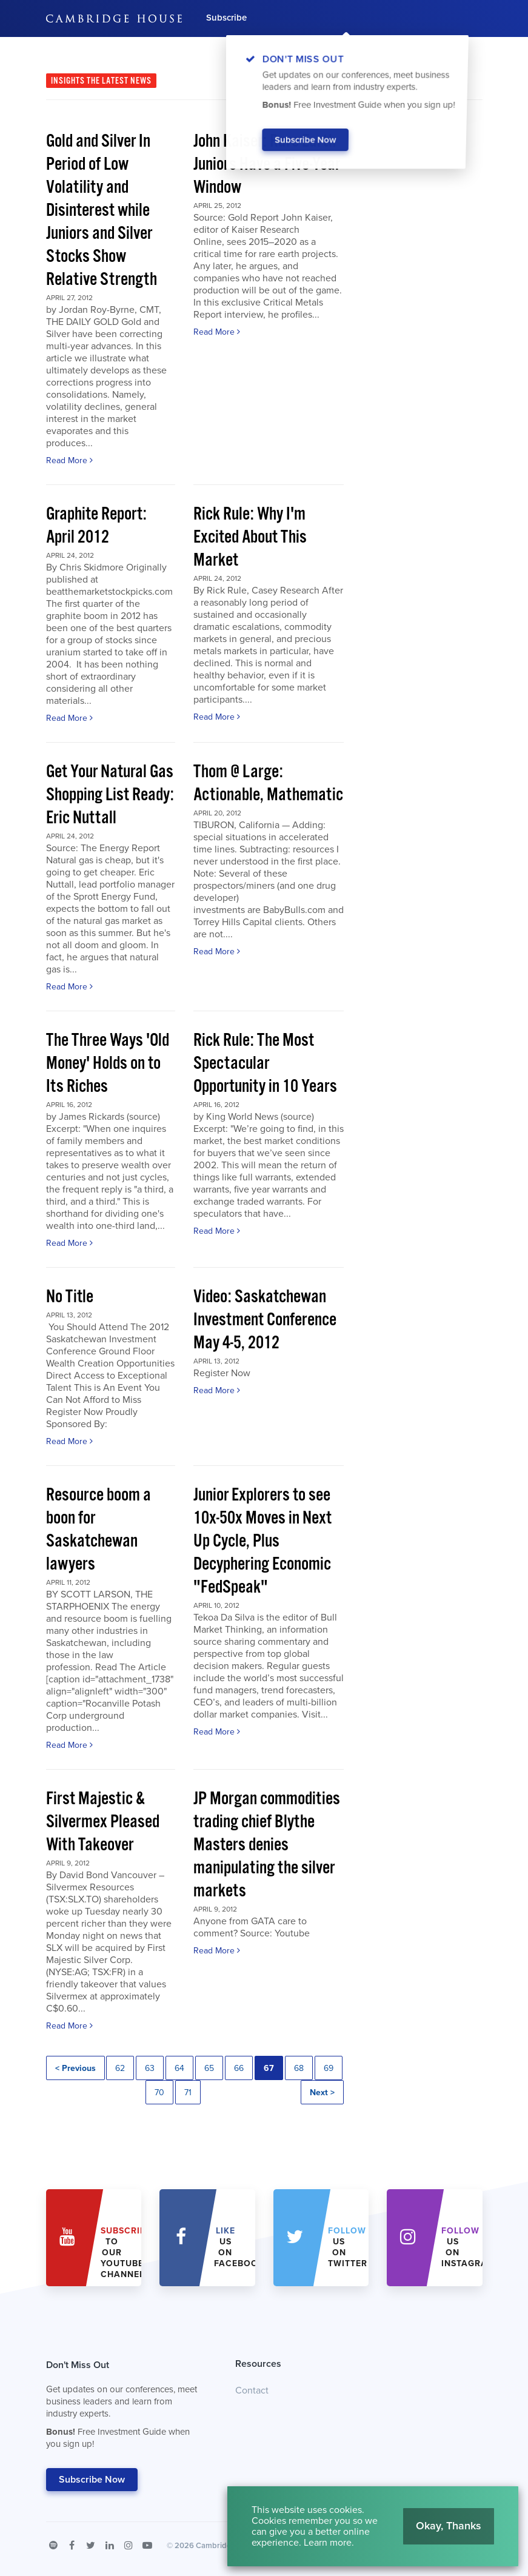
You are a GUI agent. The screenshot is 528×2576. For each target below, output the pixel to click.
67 (269, 2068)
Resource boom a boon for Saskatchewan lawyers (98, 1530)
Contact (252, 2390)
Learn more (328, 2543)
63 (150, 2068)
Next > (322, 2092)
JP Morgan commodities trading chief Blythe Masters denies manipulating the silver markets (266, 1845)
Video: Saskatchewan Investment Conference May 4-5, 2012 (264, 1320)
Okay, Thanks (448, 2525)
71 (188, 2092)
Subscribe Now (92, 2480)
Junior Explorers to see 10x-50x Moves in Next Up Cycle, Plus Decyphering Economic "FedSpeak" (262, 1541)
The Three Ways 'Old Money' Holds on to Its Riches (107, 1064)
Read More (69, 460)
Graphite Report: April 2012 (96, 526)
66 (239, 2068)
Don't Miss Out (126, 2407)
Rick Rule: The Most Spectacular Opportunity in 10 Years (265, 1064)
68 (299, 2068)
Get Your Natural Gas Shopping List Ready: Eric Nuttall (110, 795)
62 (120, 2068)
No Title (69, 1297)
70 (159, 2092)
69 (328, 2068)
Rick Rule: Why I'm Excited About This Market (250, 537)
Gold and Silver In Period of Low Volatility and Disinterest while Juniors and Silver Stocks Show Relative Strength (101, 211)
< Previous (75, 2068)
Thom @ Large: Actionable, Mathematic (268, 783)
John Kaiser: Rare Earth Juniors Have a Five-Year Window (266, 164)
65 (209, 2068)
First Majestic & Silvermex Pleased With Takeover (102, 1822)
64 (179, 2068)
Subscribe (226, 17)
